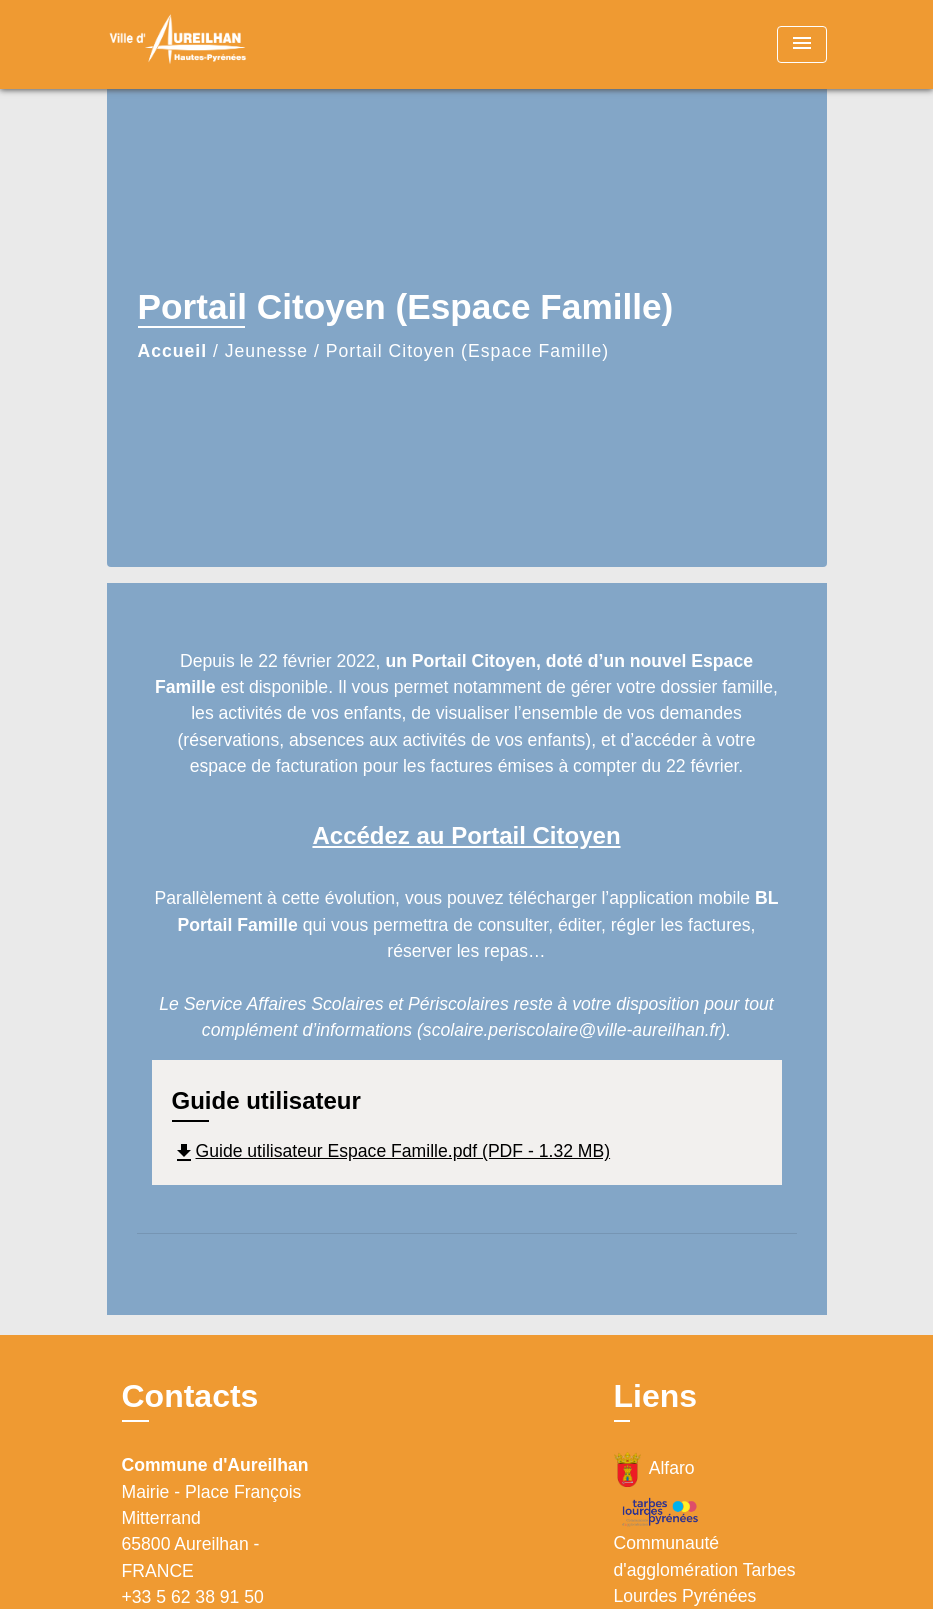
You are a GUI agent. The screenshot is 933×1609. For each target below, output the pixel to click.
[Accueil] (232, 44)
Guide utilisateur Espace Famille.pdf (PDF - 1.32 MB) (391, 1151)
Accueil (173, 351)
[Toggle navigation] (802, 44)
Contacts (190, 1396)
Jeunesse (266, 351)
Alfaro (654, 1469)
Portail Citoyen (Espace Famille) (467, 351)
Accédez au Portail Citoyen (466, 835)
